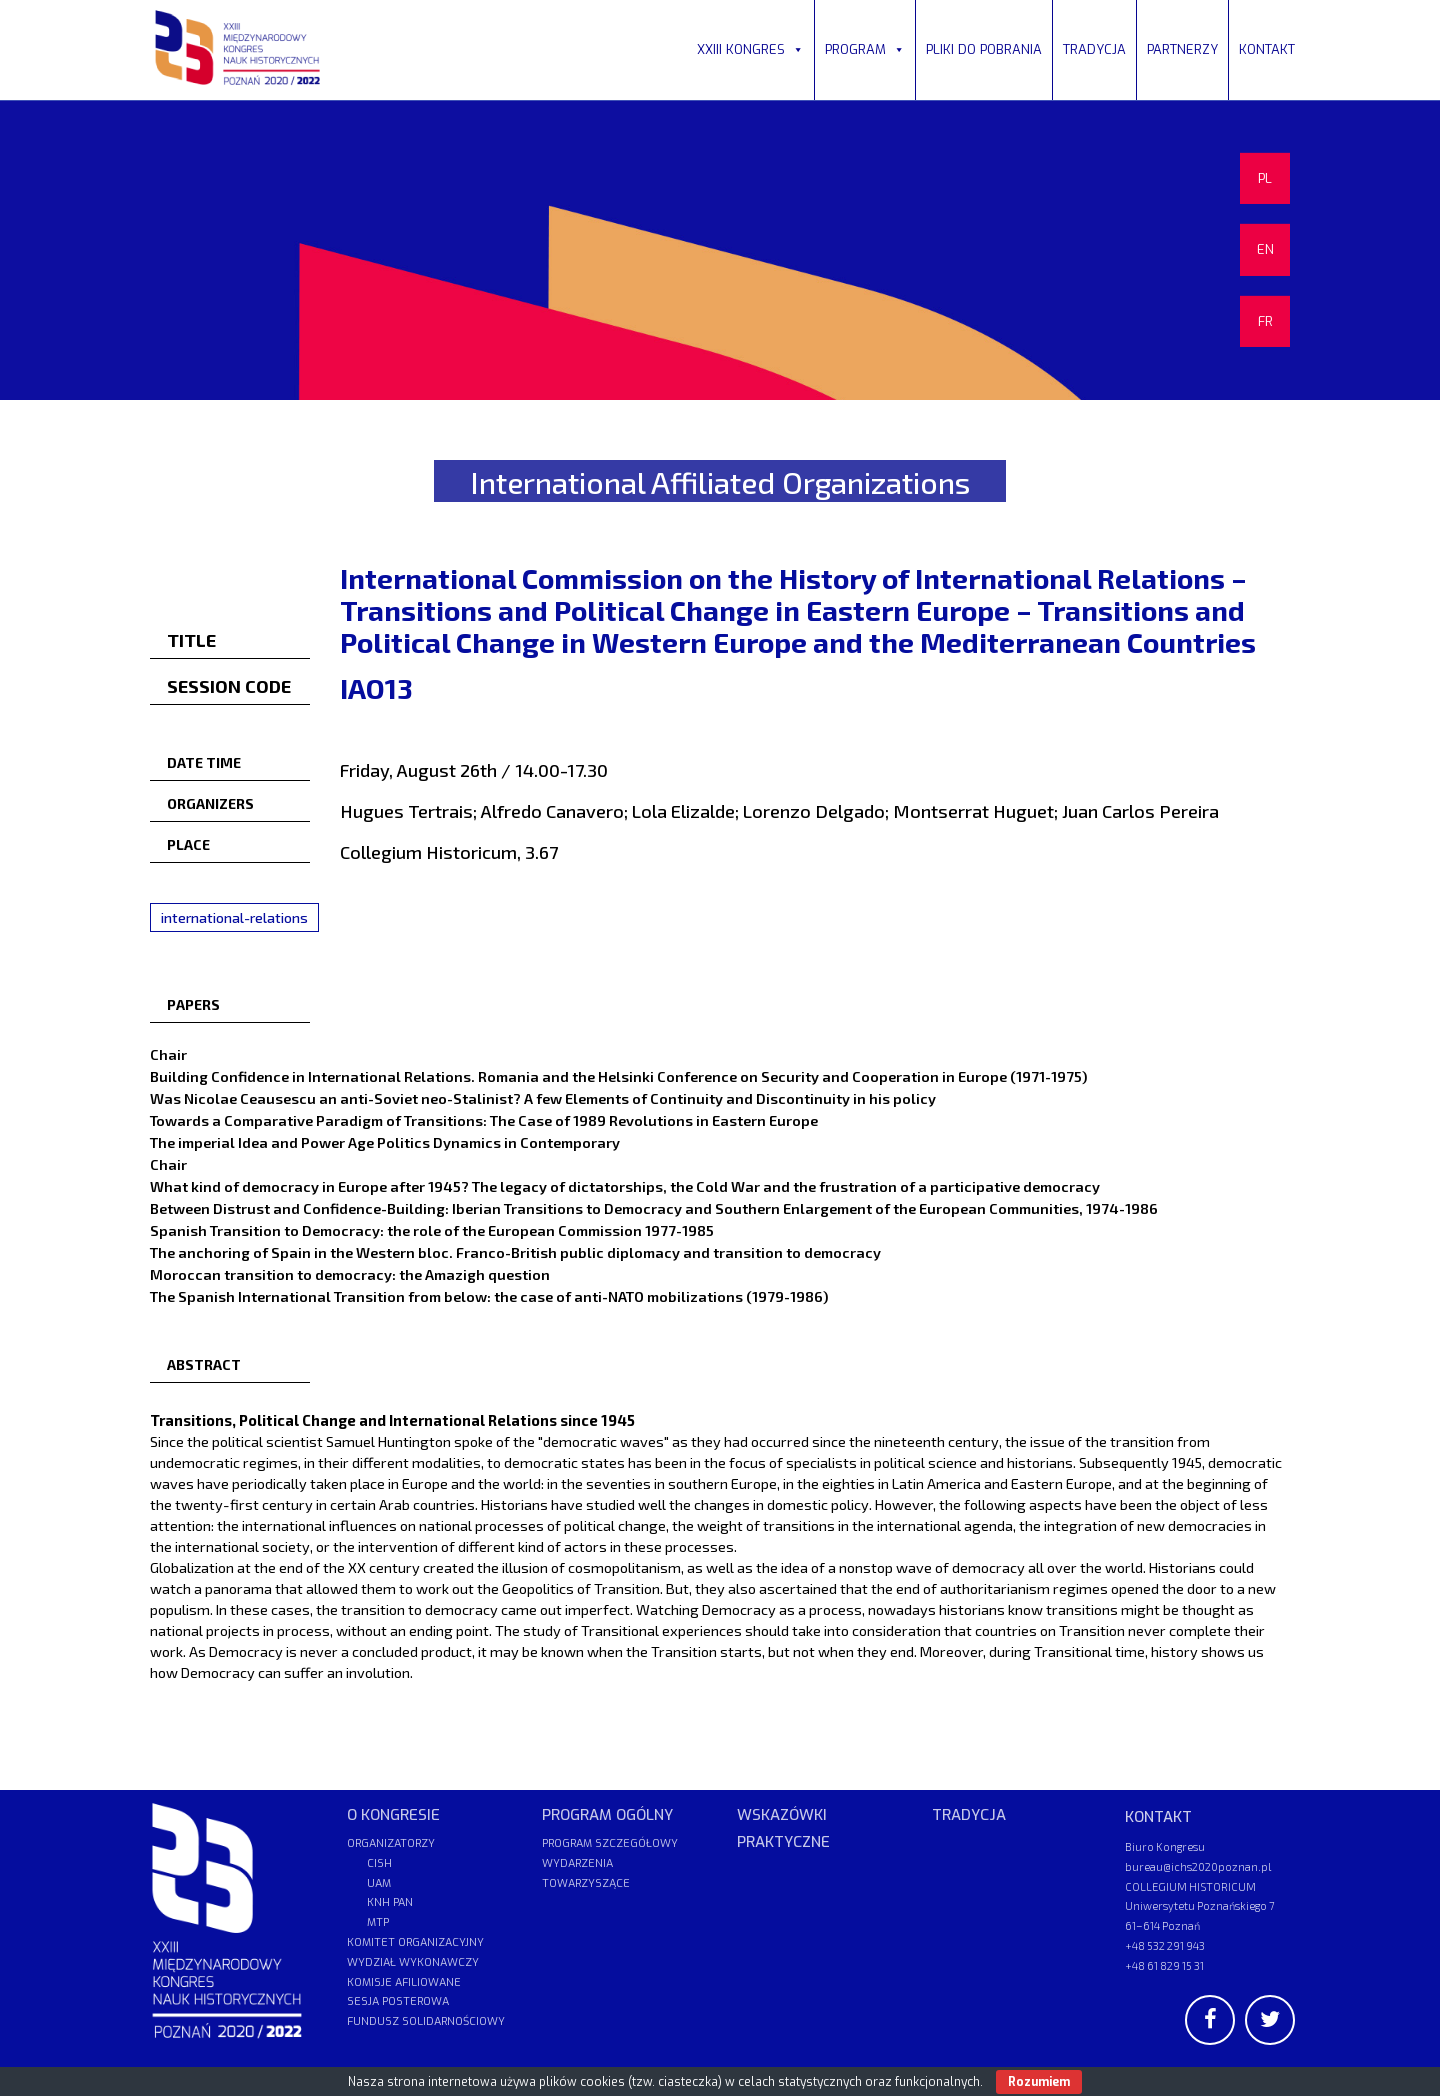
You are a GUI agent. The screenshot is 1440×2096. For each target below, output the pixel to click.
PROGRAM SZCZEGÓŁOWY (610, 1843)
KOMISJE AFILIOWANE (404, 1982)
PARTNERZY (1182, 49)
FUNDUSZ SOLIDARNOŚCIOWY (426, 2021)
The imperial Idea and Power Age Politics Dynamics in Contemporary (385, 1142)
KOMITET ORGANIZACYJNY (415, 1942)
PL (1265, 178)
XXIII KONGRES (750, 49)
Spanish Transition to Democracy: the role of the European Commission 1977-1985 (432, 1230)
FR (1265, 321)
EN (1265, 249)
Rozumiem (1039, 2082)
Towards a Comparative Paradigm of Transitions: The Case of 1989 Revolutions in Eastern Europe (484, 1120)
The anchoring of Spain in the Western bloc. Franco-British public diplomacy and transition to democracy (515, 1252)
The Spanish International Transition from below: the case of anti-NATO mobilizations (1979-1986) (489, 1296)
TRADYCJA (1094, 49)
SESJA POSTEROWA (398, 2001)
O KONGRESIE (393, 1815)
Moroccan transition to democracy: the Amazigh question (350, 1274)
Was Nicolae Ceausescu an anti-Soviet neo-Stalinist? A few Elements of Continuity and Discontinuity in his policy (543, 1098)
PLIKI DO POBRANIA (984, 49)
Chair (168, 1054)
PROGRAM (865, 49)
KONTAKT (1267, 49)
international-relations (234, 917)
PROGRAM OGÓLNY (607, 1815)
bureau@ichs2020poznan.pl (1198, 1866)
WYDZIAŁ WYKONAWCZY (413, 1962)
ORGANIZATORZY (391, 1843)
